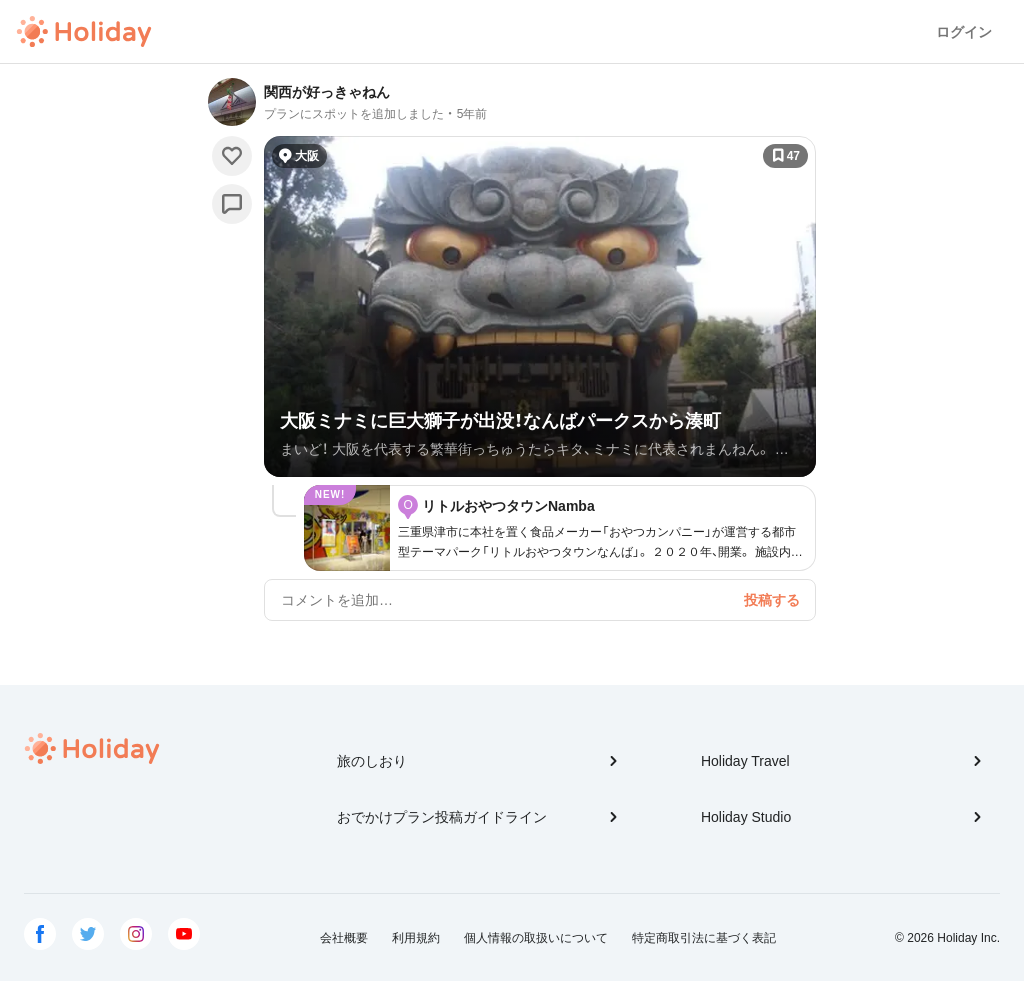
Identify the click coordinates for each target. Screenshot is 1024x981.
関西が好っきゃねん (327, 92)
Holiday (84, 32)
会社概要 (344, 938)
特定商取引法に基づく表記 (704, 938)
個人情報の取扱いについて (536, 938)
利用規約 (416, 938)
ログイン (964, 32)
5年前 (472, 114)
